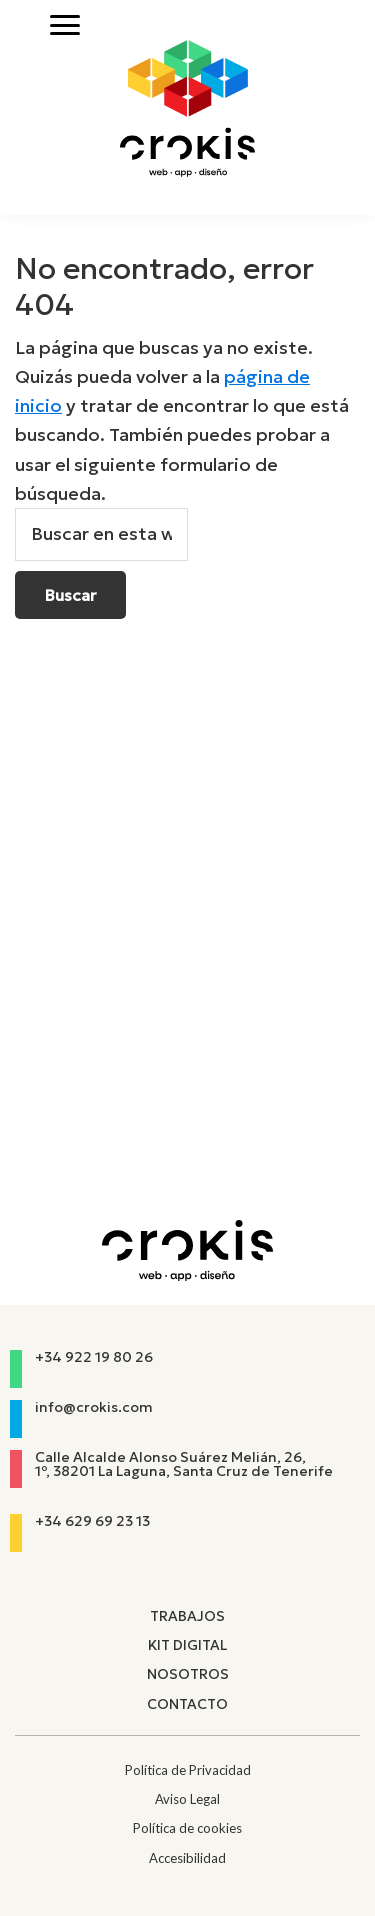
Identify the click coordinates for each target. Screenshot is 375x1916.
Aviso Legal (187, 1799)
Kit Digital (187, 1645)
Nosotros (188, 1674)
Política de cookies (187, 1828)
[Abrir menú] (65, 25)
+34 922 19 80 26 (94, 1357)
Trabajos (187, 1616)
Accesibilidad (187, 1858)
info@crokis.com (94, 1407)
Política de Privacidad (188, 1770)
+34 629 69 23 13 (92, 1521)
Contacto (187, 1704)
